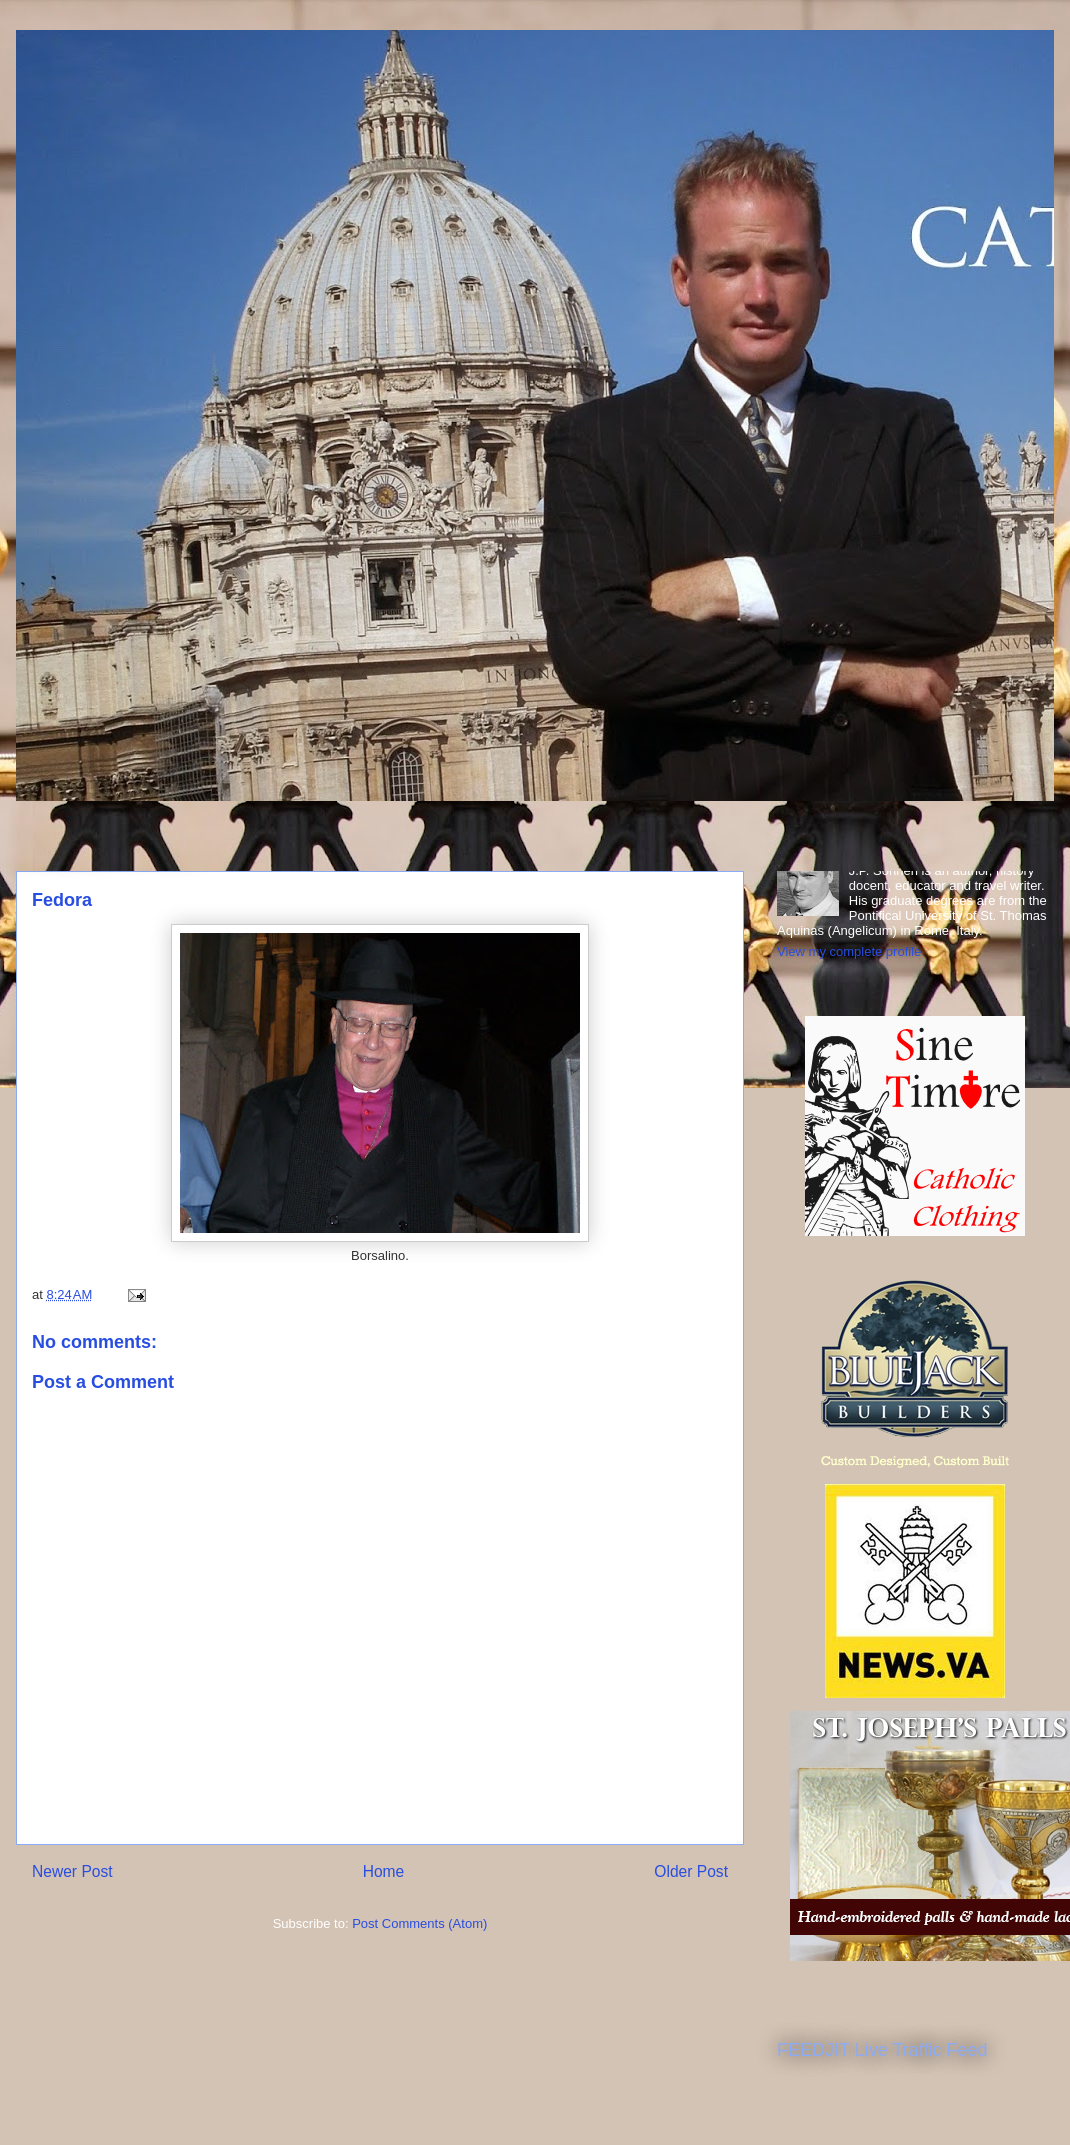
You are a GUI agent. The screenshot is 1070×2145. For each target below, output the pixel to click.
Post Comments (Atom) (419, 1923)
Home (384, 1871)
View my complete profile (849, 951)
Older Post (691, 1871)
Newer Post (72, 1871)
